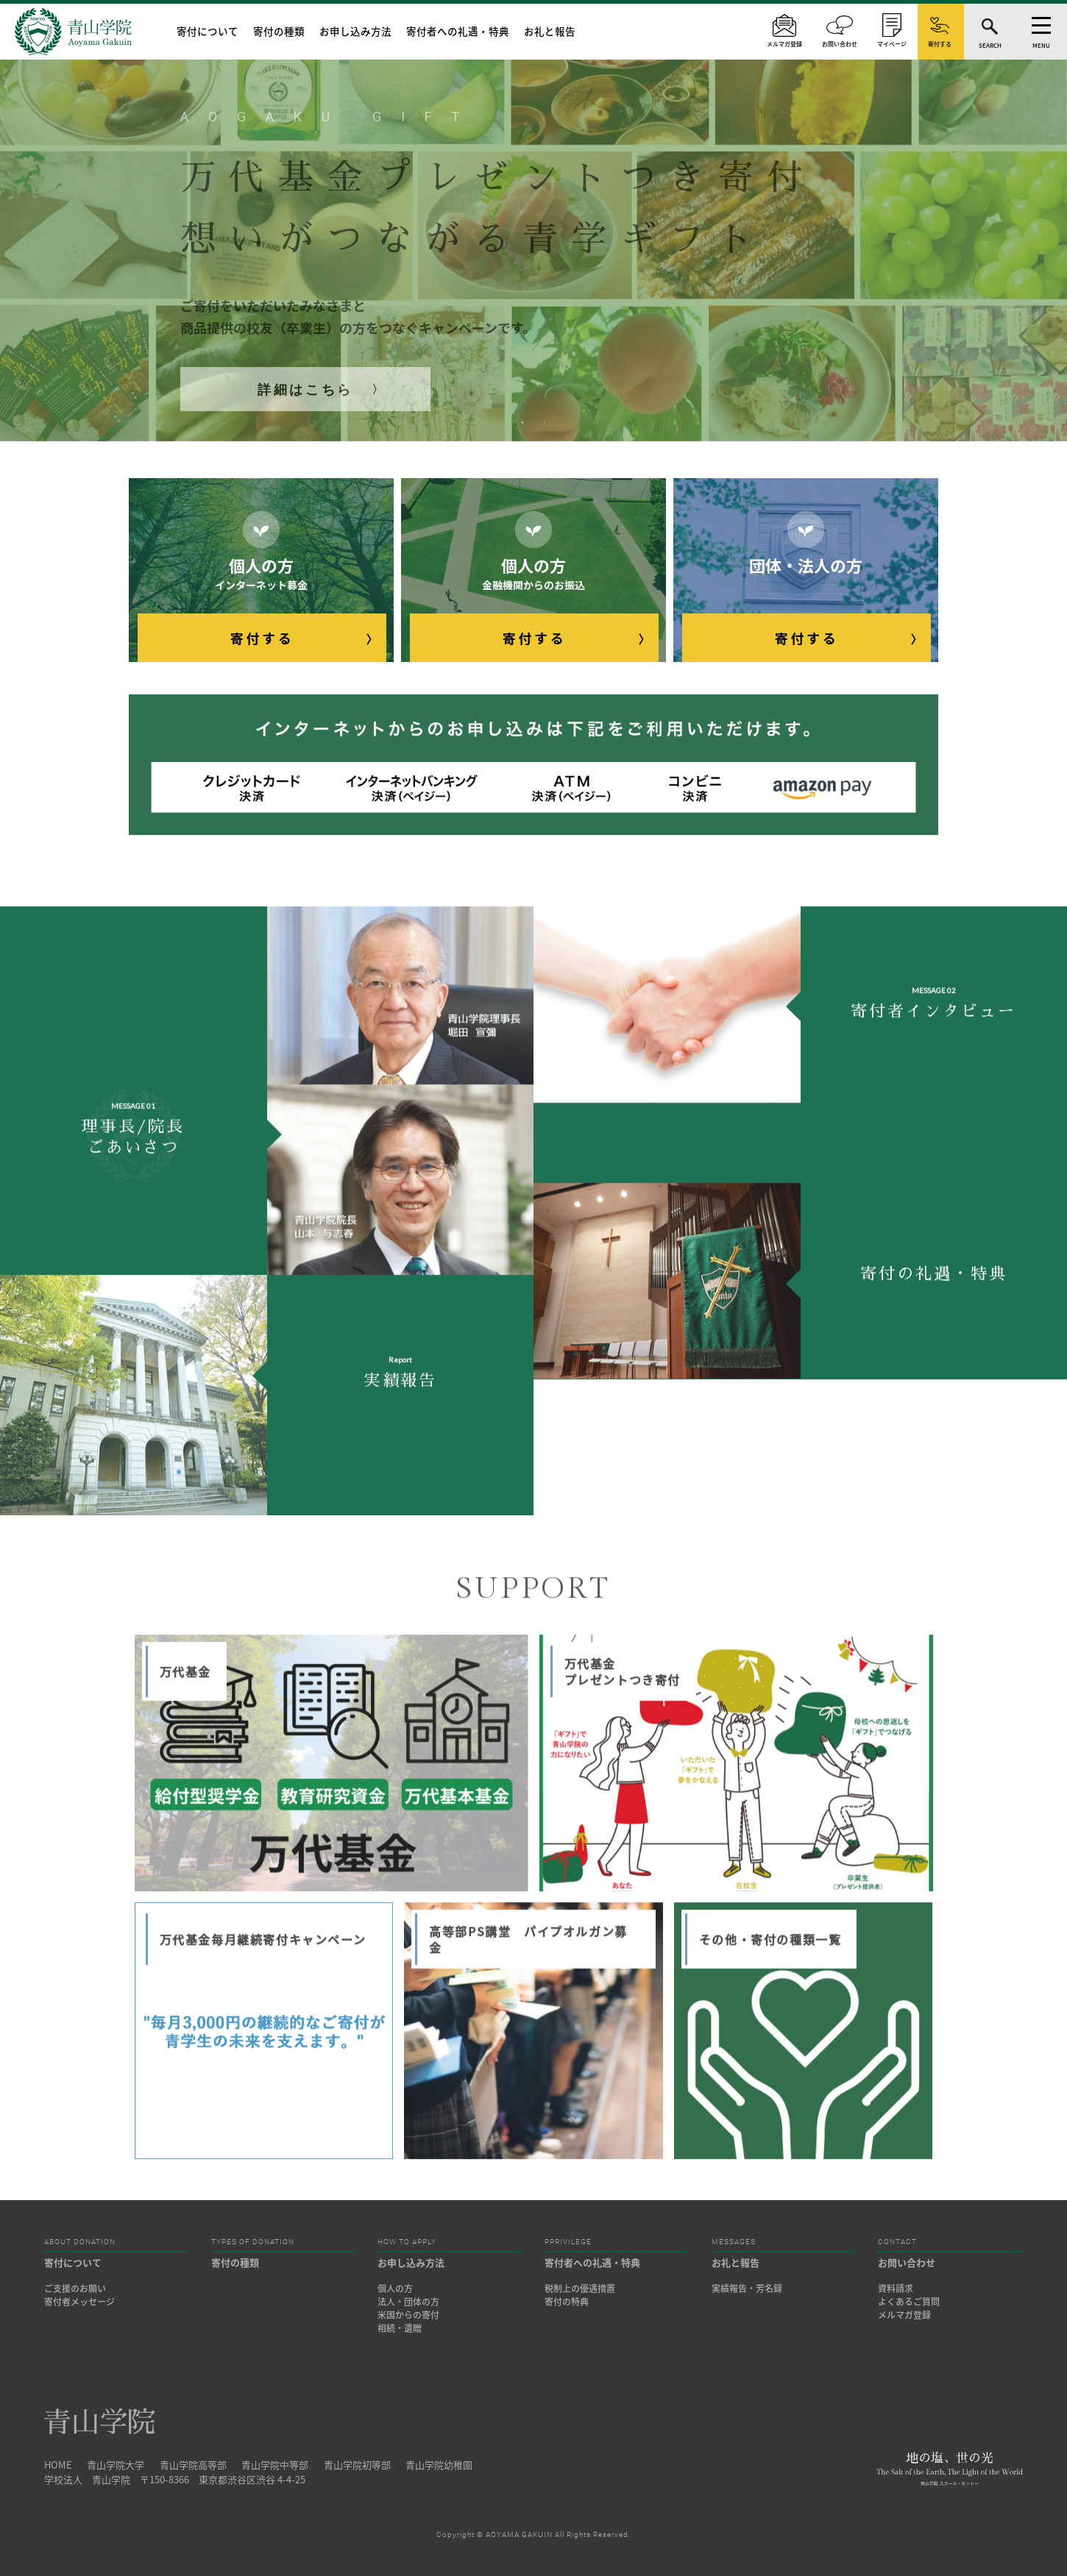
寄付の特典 (567, 2301)
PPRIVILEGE (568, 2242)
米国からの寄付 (408, 2314)
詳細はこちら (305, 389)
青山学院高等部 (193, 2465)
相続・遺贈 (399, 2328)
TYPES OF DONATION (252, 2242)
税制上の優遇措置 (580, 2288)
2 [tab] (544, 423)
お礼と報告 (549, 31)
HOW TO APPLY (406, 2242)
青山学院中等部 (274, 2465)
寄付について (207, 31)
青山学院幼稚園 (438, 2465)
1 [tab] (522, 423)
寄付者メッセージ (79, 2301)
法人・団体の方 (408, 2301)
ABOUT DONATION (80, 2242)
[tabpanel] (533, 220)
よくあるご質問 (909, 2301)
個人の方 (395, 2288)
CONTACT (897, 2242)
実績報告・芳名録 (747, 2288)
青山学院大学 (115, 2465)
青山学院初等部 (357, 2465)
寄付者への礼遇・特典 (457, 31)
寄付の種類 (279, 31)
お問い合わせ (906, 2262)
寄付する (262, 637)
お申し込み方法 (355, 31)
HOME (58, 2465)
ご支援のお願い (75, 2288)
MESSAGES (734, 2242)
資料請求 (895, 2288)
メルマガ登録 (904, 2314)
